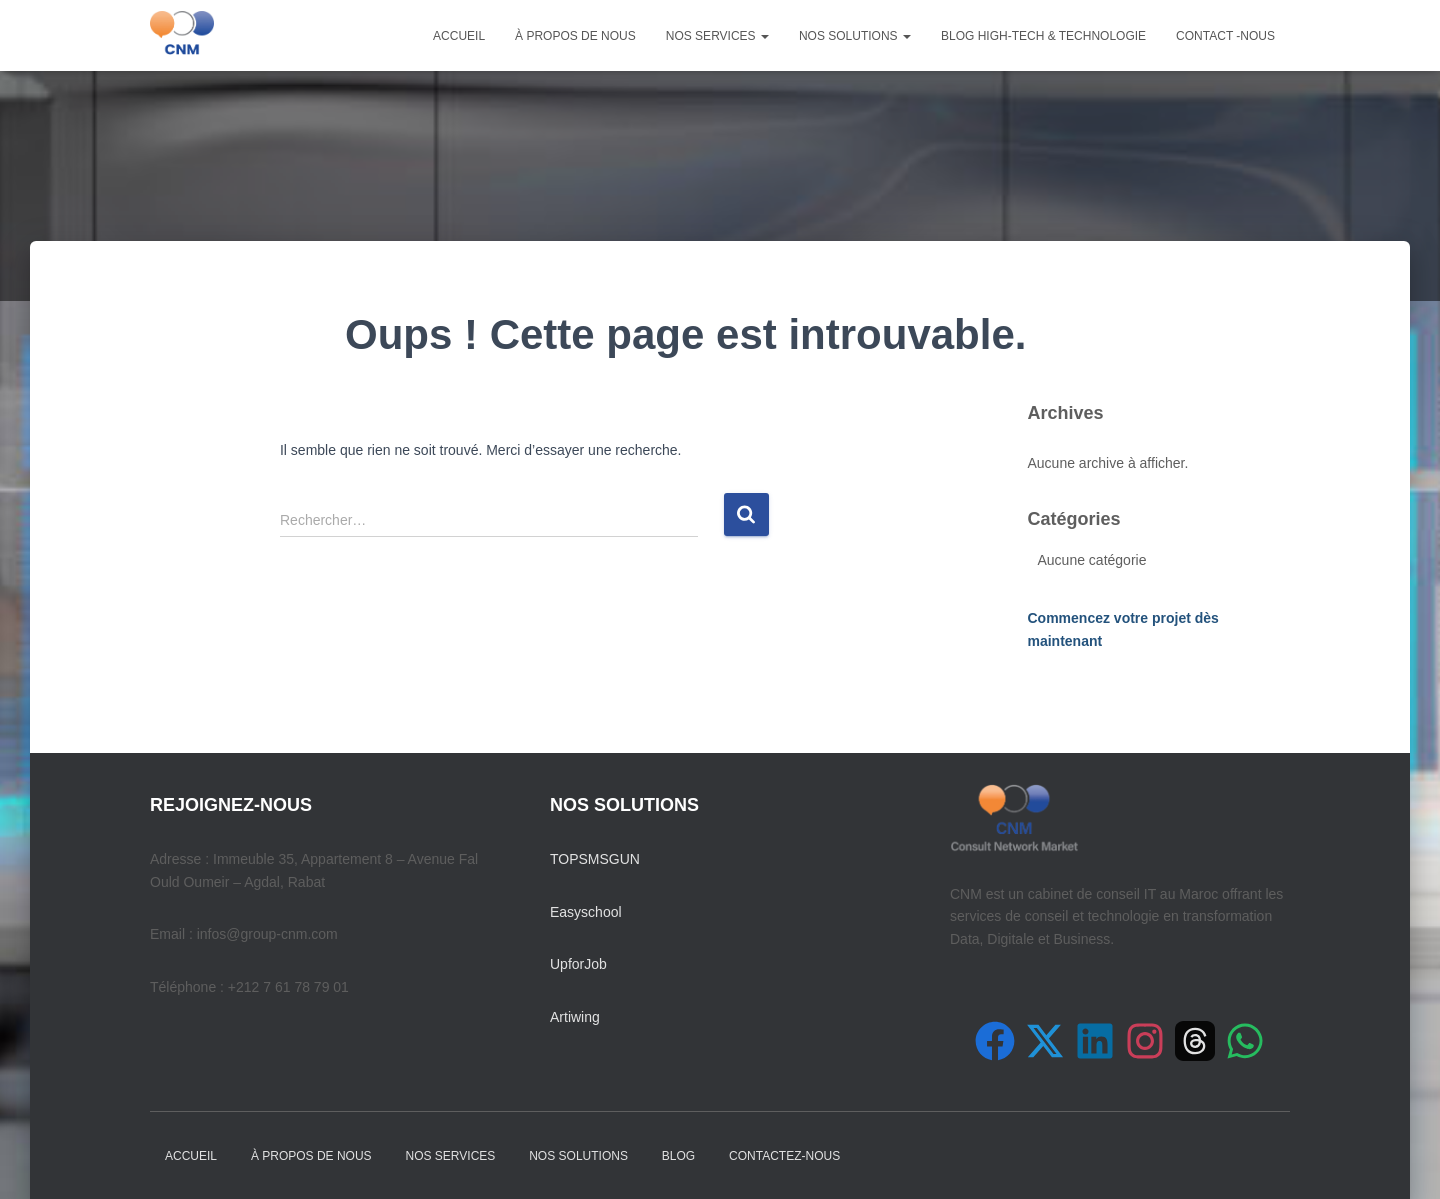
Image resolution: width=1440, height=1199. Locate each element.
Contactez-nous (784, 1156)
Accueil (459, 36)
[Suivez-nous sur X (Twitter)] (1045, 1041)
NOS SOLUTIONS (855, 36)
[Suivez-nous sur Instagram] (1145, 1041)
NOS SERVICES (717, 36)
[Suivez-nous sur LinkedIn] (1095, 1041)
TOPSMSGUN (595, 859)
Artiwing (575, 1017)
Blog (678, 1156)
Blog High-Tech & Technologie (1043, 36)
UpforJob (578, 964)
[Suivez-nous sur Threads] (1195, 1041)
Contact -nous (1225, 36)
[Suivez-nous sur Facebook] (995, 1041)
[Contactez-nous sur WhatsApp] (1245, 1041)
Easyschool (586, 912)
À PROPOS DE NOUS (575, 36)
